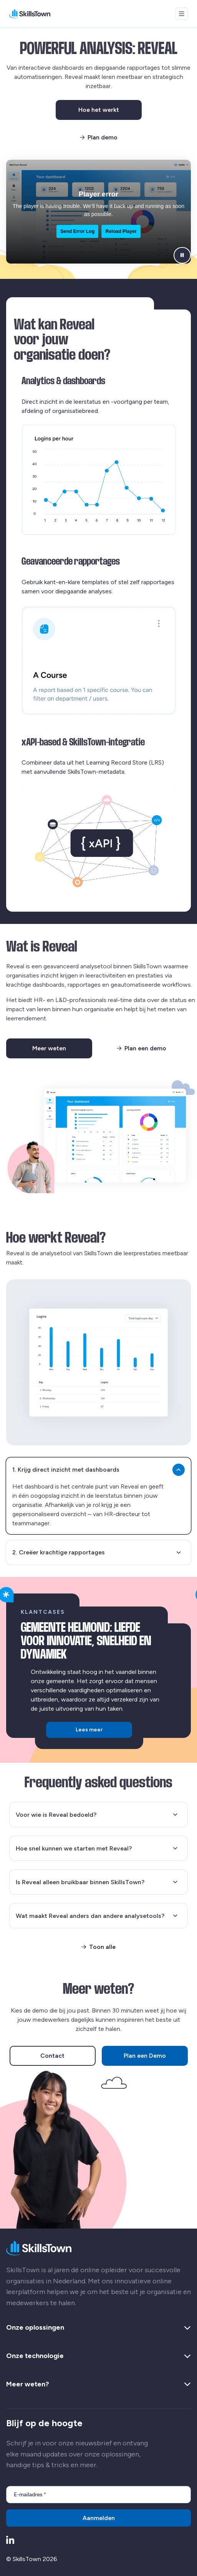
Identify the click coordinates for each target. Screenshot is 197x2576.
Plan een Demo (145, 2055)
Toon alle (98, 1946)
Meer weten (62, 1050)
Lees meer (89, 1729)
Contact (52, 2055)
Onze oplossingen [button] (98, 2328)
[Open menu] (181, 14)
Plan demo (99, 137)
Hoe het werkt (110, 111)
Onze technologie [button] (98, 2356)
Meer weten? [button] (98, 2384)
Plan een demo (141, 1048)
